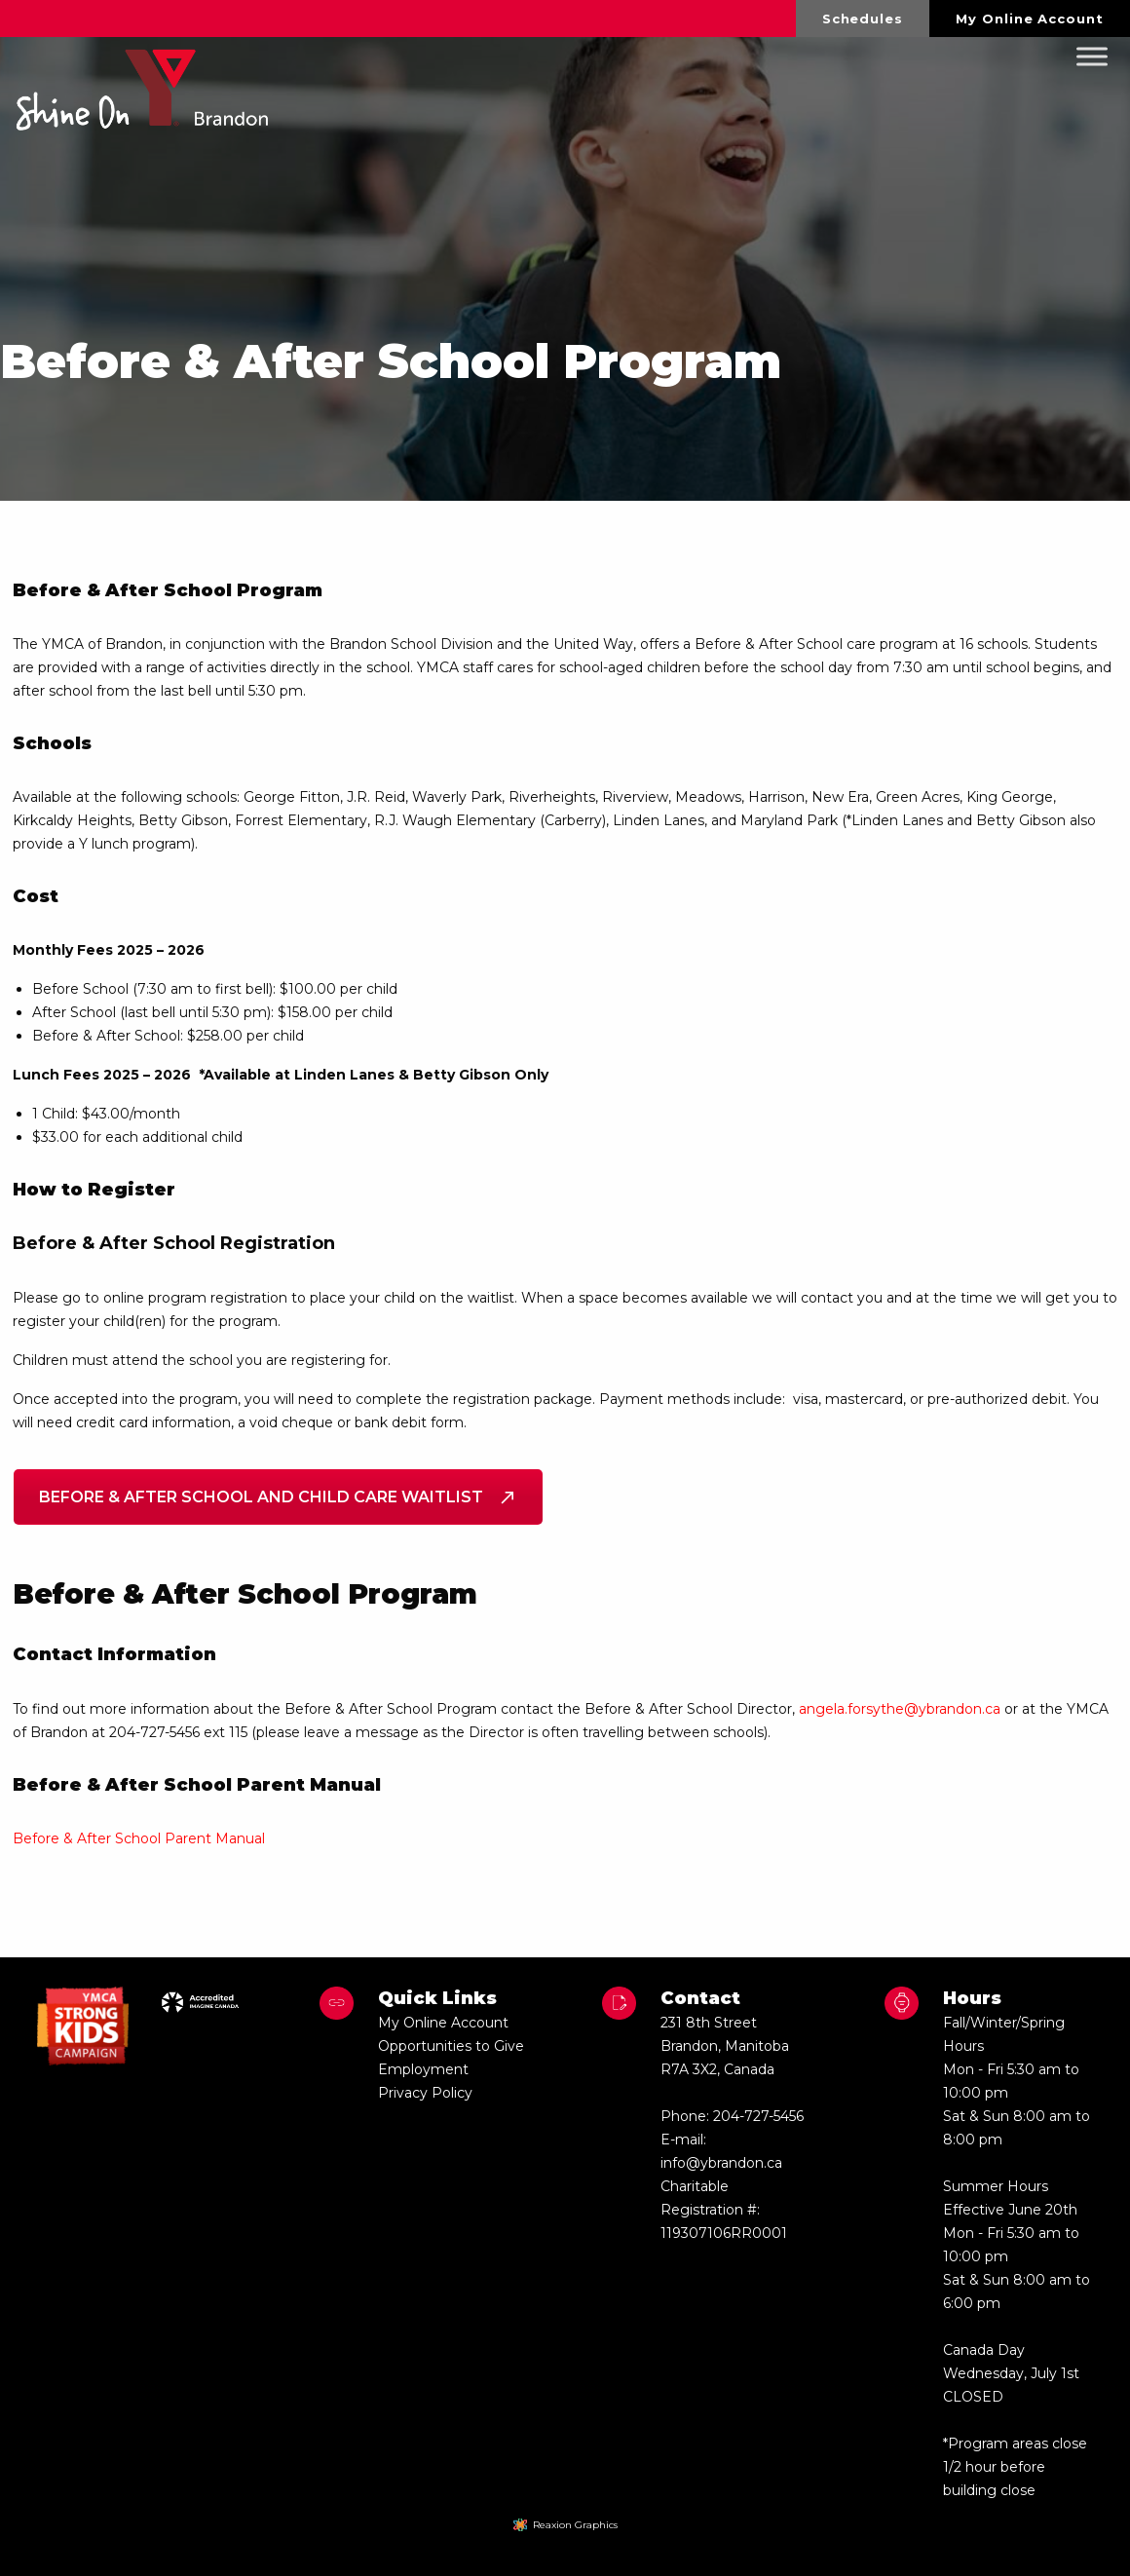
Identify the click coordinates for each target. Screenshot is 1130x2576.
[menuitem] (863, 18)
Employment (423, 2069)
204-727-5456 (758, 2116)
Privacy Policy (425, 2093)
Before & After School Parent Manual (139, 1838)
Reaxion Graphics (575, 2525)
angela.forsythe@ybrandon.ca (899, 1709)
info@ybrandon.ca (721, 2163)
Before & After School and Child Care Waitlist (278, 1497)
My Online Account (1029, 18)
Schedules (862, 18)
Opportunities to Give (451, 2046)
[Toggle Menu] (1092, 57)
